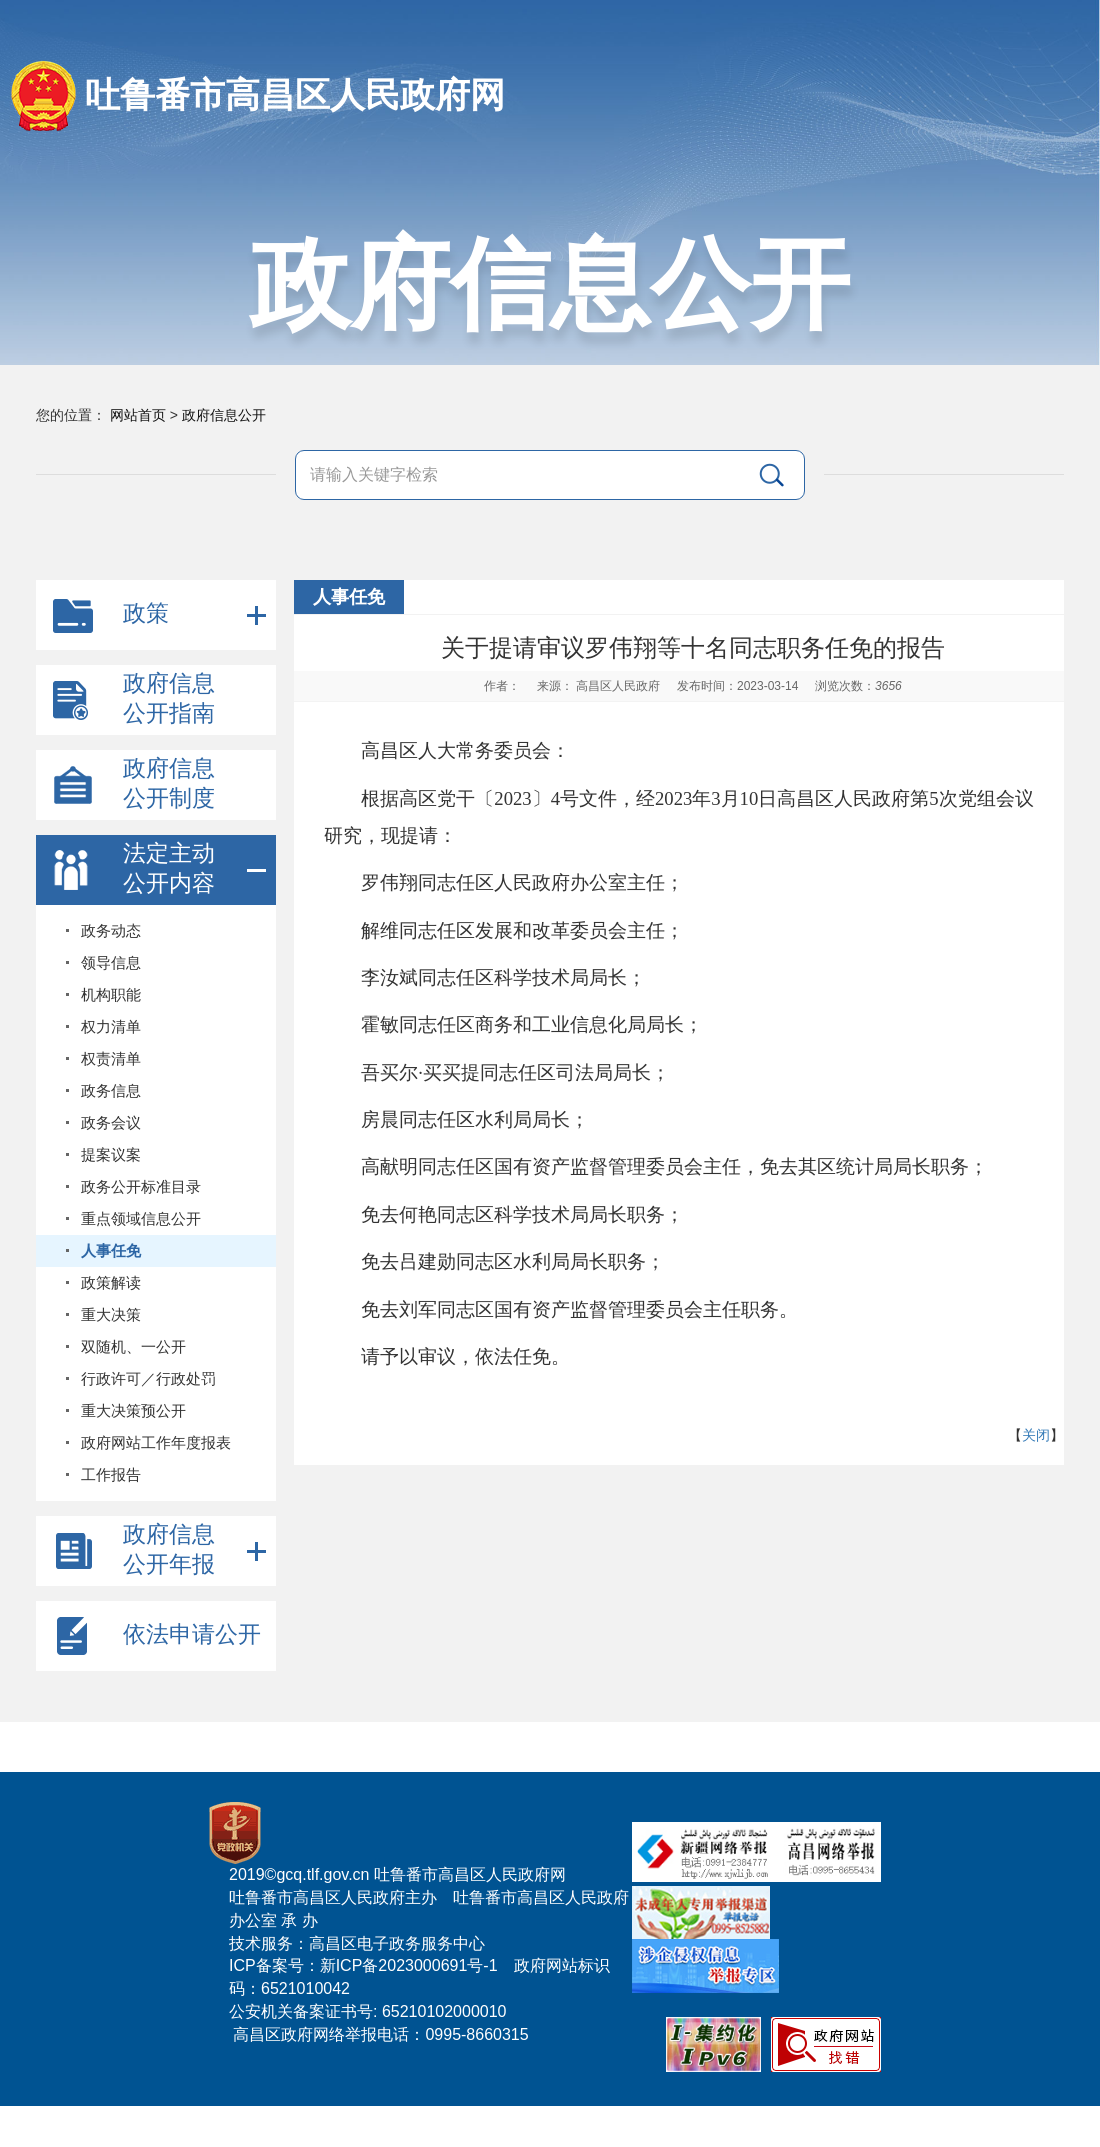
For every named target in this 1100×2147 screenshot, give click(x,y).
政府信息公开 (224, 415)
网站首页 (138, 415)
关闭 (1036, 1435)
